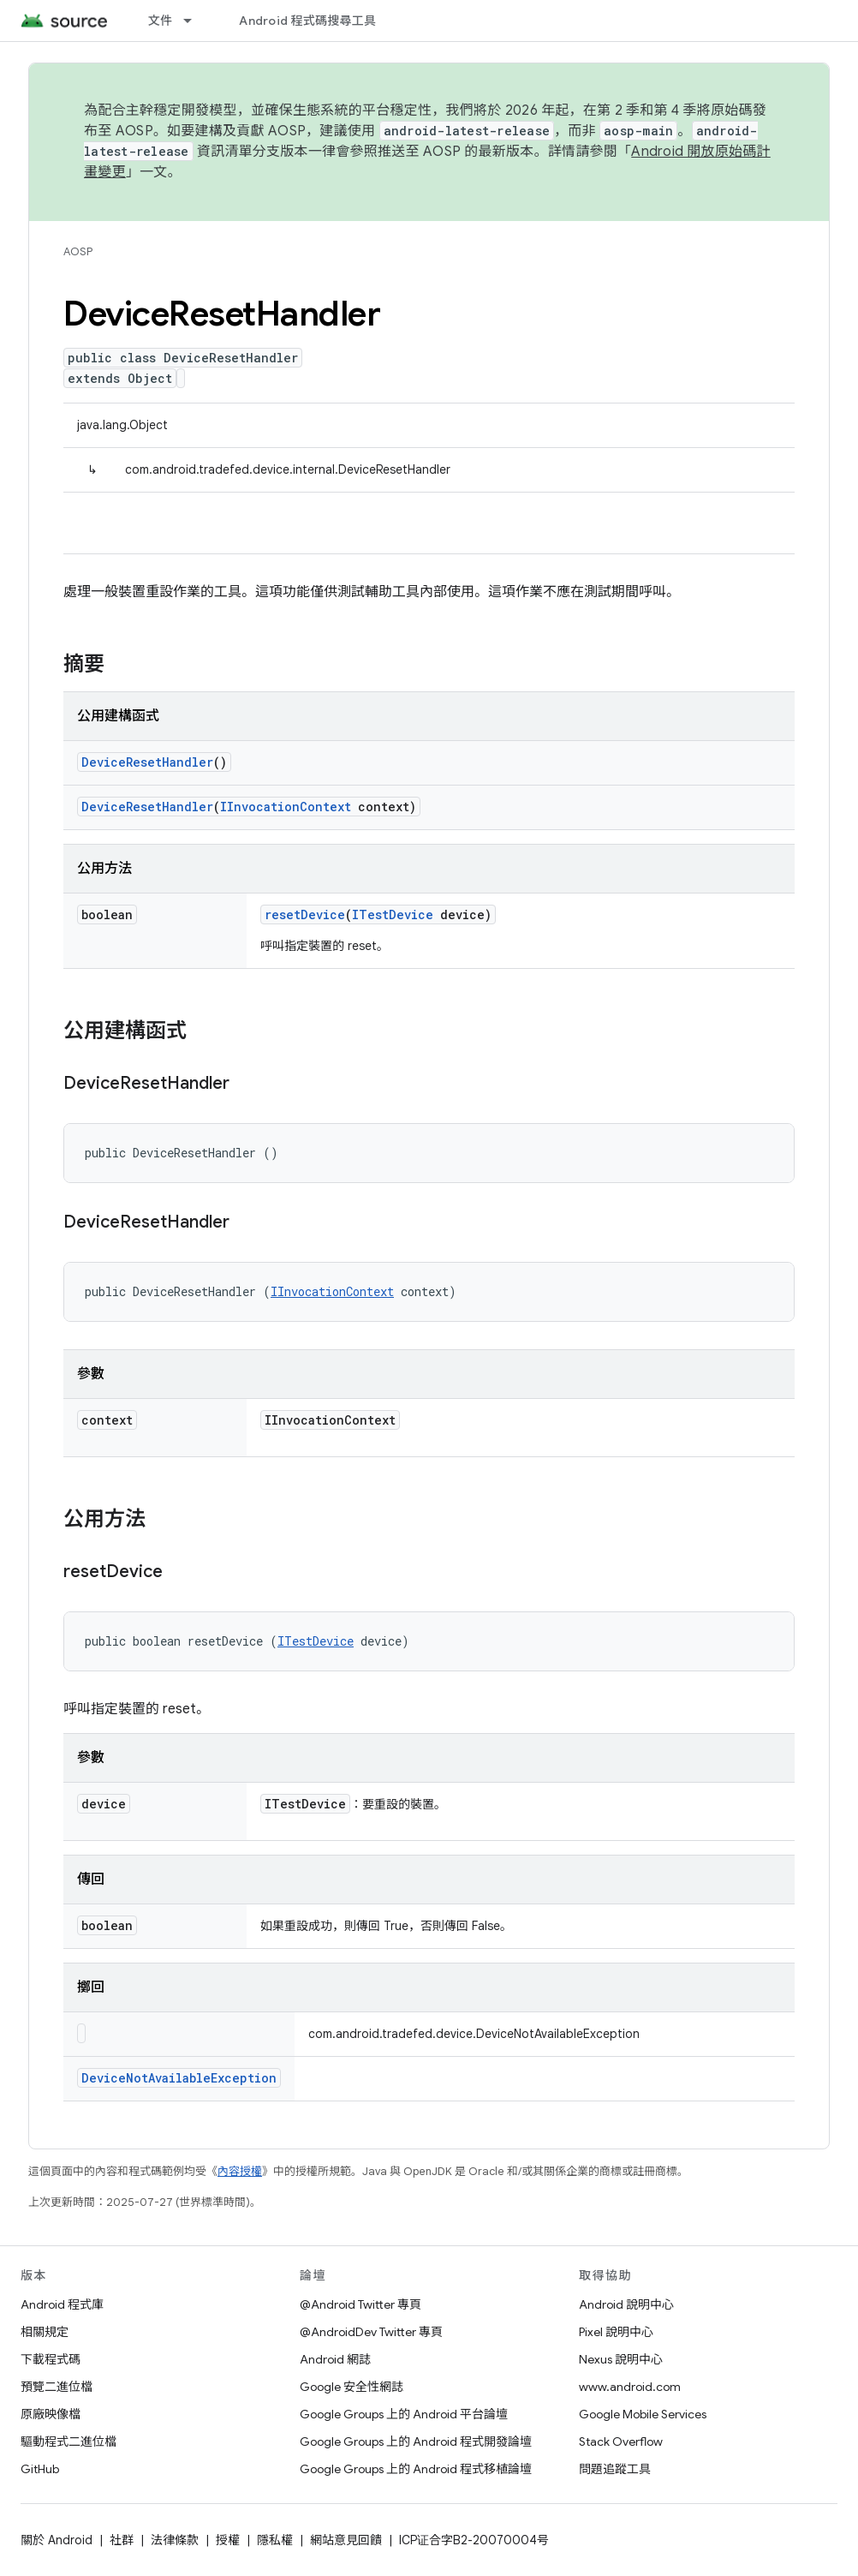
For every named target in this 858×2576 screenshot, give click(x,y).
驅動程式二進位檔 (68, 2441)
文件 (160, 20)
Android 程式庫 (62, 2304)
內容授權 (239, 2171)
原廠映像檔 (50, 2414)
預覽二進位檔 (56, 2386)
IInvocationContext (285, 806)
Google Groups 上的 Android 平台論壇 (404, 2414)
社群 (122, 2540)
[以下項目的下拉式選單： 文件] (195, 20)
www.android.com (630, 2386)
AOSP (77, 251)
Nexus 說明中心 (621, 2359)
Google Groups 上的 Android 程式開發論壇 (416, 2441)
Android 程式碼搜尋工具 (307, 20)
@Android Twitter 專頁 (360, 2304)
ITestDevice (392, 914)
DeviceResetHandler (147, 762)
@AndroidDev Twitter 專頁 (371, 2332)
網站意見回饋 (346, 2540)
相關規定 (45, 2332)
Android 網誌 (335, 2359)
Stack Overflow (621, 2441)
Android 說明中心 (626, 2304)
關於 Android (56, 2540)
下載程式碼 (50, 2359)
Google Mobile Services (642, 2414)
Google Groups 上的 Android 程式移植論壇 (416, 2469)
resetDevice (305, 914)
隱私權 (275, 2540)
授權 (228, 2540)
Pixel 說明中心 (616, 2332)
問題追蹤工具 (615, 2469)
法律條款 (175, 2540)
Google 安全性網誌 (351, 2386)
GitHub (40, 2469)
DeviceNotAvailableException (179, 2078)
